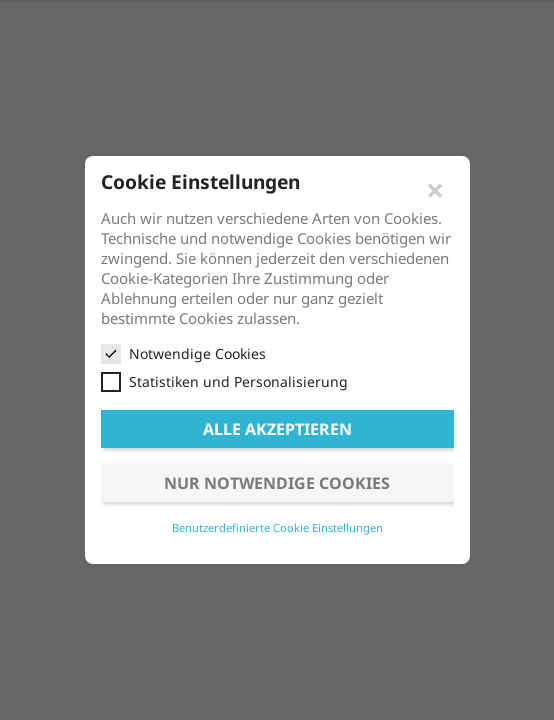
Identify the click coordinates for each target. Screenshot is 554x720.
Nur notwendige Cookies (277, 483)
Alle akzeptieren (277, 429)
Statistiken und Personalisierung (224, 382)
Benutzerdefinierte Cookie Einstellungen (277, 527)
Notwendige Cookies (183, 354)
